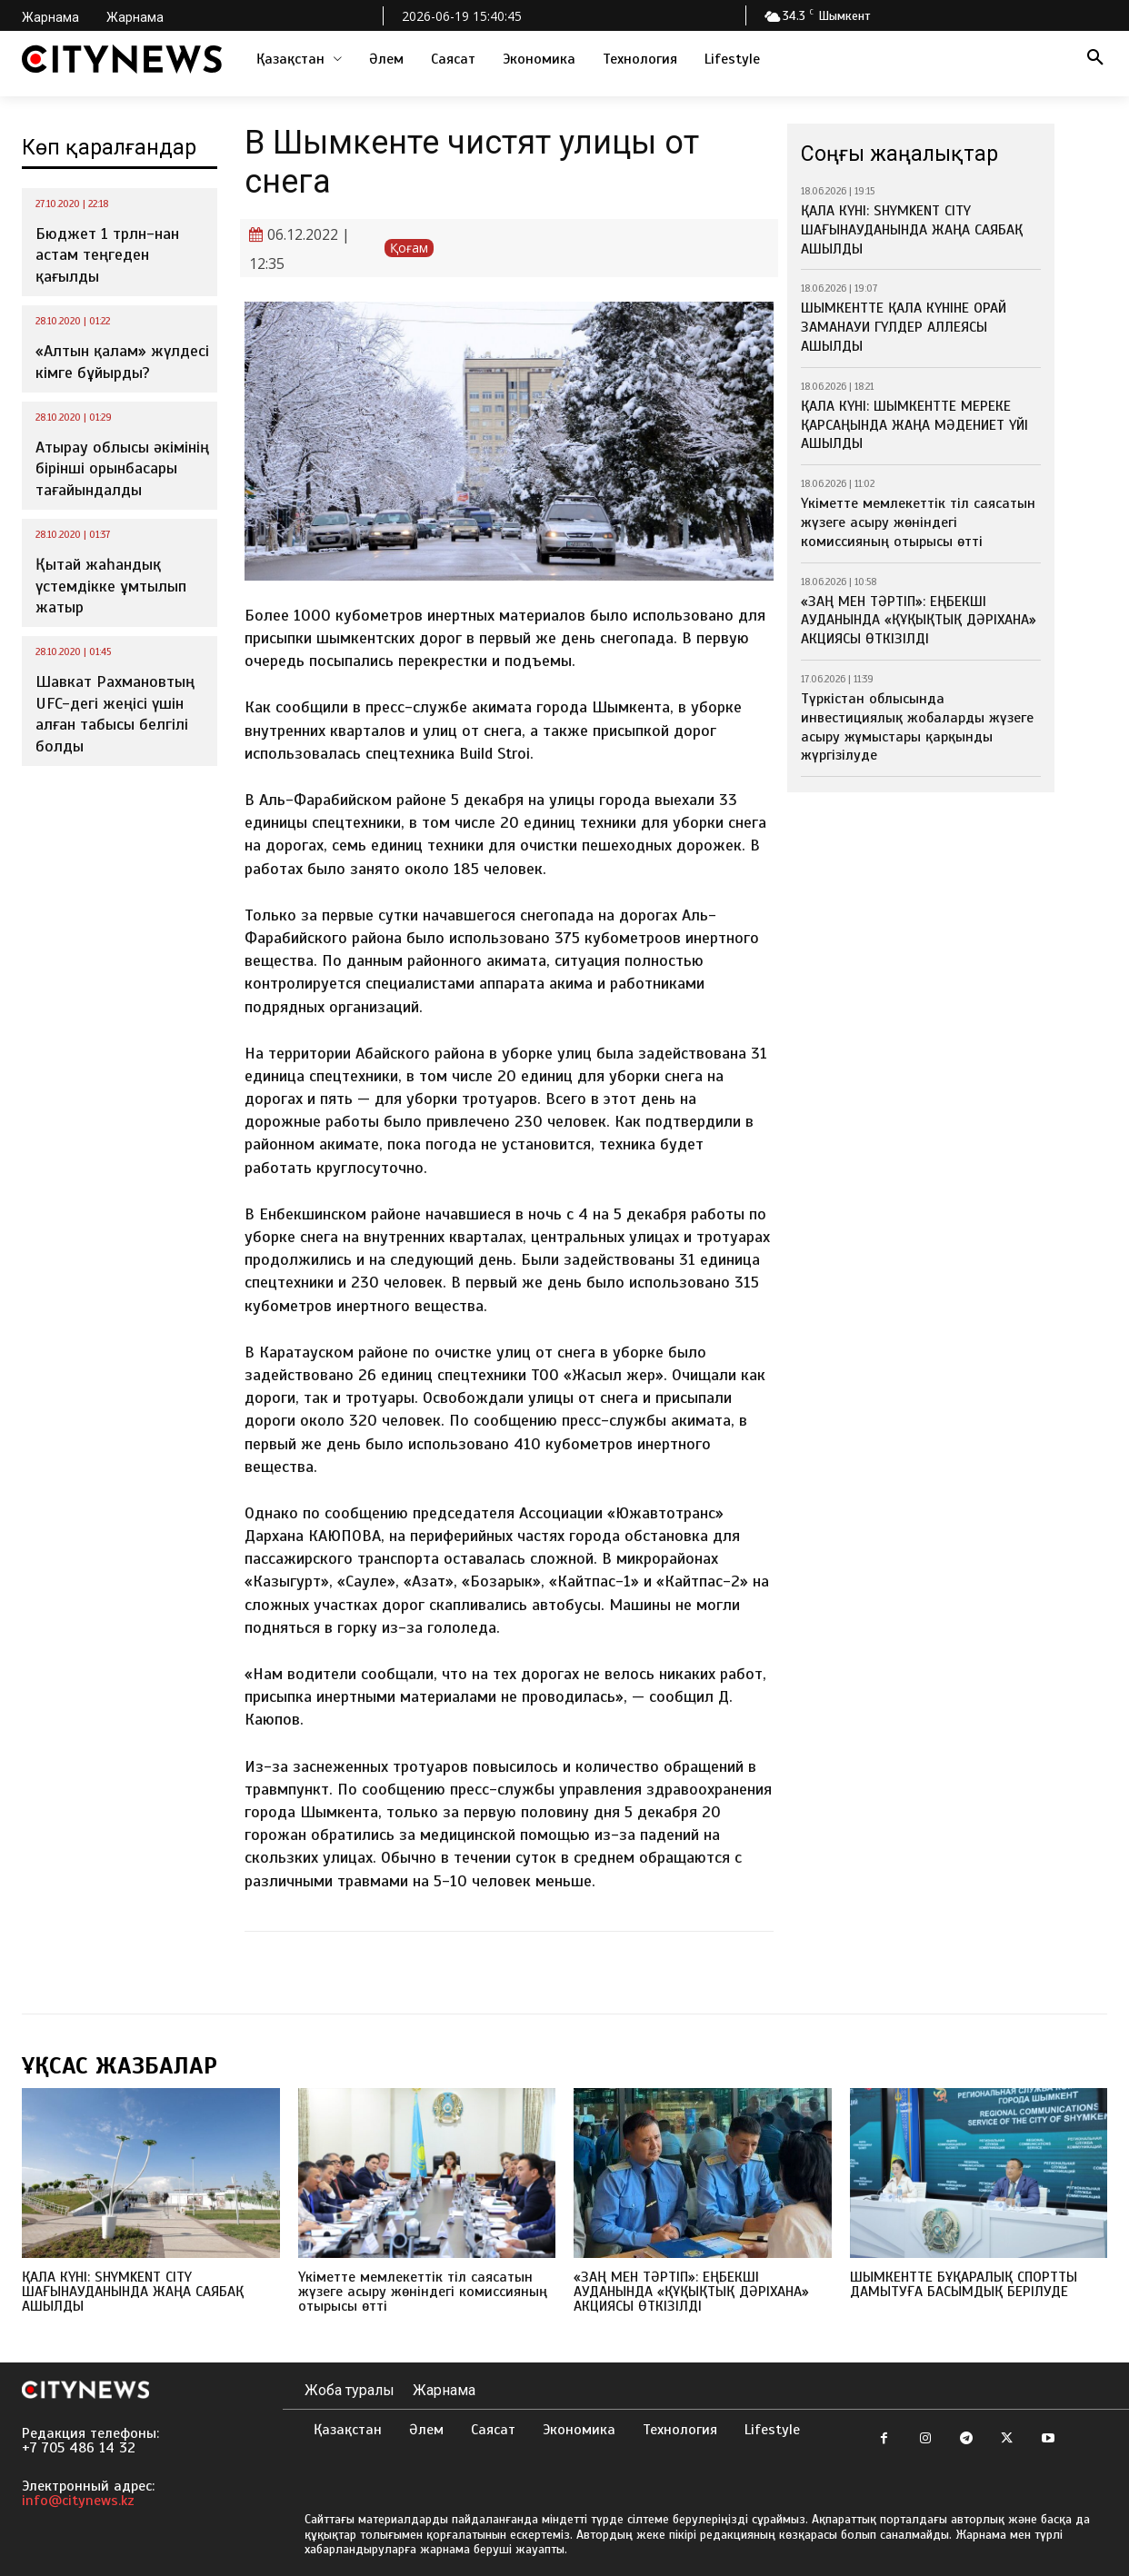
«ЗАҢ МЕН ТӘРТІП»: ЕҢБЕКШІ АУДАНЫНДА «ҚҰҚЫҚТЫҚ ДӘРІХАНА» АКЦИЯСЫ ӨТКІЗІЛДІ (918, 620)
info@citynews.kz (78, 2500)
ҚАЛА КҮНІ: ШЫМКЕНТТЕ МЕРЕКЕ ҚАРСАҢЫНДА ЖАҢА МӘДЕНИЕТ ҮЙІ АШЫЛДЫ (914, 425)
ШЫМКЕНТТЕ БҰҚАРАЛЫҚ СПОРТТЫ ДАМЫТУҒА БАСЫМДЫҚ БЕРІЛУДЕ (963, 2284)
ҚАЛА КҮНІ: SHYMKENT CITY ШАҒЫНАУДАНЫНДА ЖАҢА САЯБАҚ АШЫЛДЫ (912, 230)
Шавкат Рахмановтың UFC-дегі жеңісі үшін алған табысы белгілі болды (115, 713)
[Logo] (122, 59)
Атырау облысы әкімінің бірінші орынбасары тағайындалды (122, 468)
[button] (1095, 59)
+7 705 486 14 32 (78, 2448)
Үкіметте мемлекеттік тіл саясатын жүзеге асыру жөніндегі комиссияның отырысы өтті (918, 522)
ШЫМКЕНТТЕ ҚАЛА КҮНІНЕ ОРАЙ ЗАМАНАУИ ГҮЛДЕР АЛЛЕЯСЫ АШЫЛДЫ (903, 327)
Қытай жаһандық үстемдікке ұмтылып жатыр (110, 585)
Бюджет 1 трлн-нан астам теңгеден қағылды (107, 255)
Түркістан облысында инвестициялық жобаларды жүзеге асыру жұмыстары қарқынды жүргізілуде (917, 727)
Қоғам (409, 248)
